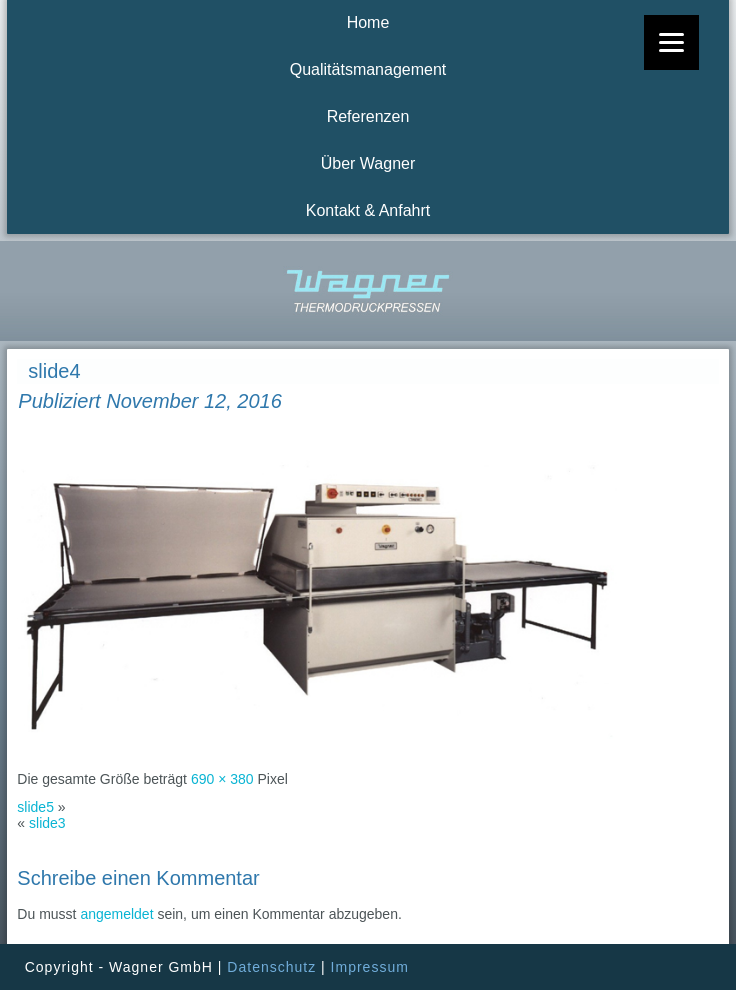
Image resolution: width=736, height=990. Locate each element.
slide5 (35, 807)
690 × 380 (222, 779)
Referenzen (368, 116)
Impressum (370, 967)
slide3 (47, 823)
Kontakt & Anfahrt (368, 210)
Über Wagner (368, 163)
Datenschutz (271, 967)
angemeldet (116, 914)
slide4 (54, 371)
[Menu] (671, 42)
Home (368, 22)
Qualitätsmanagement (368, 69)
